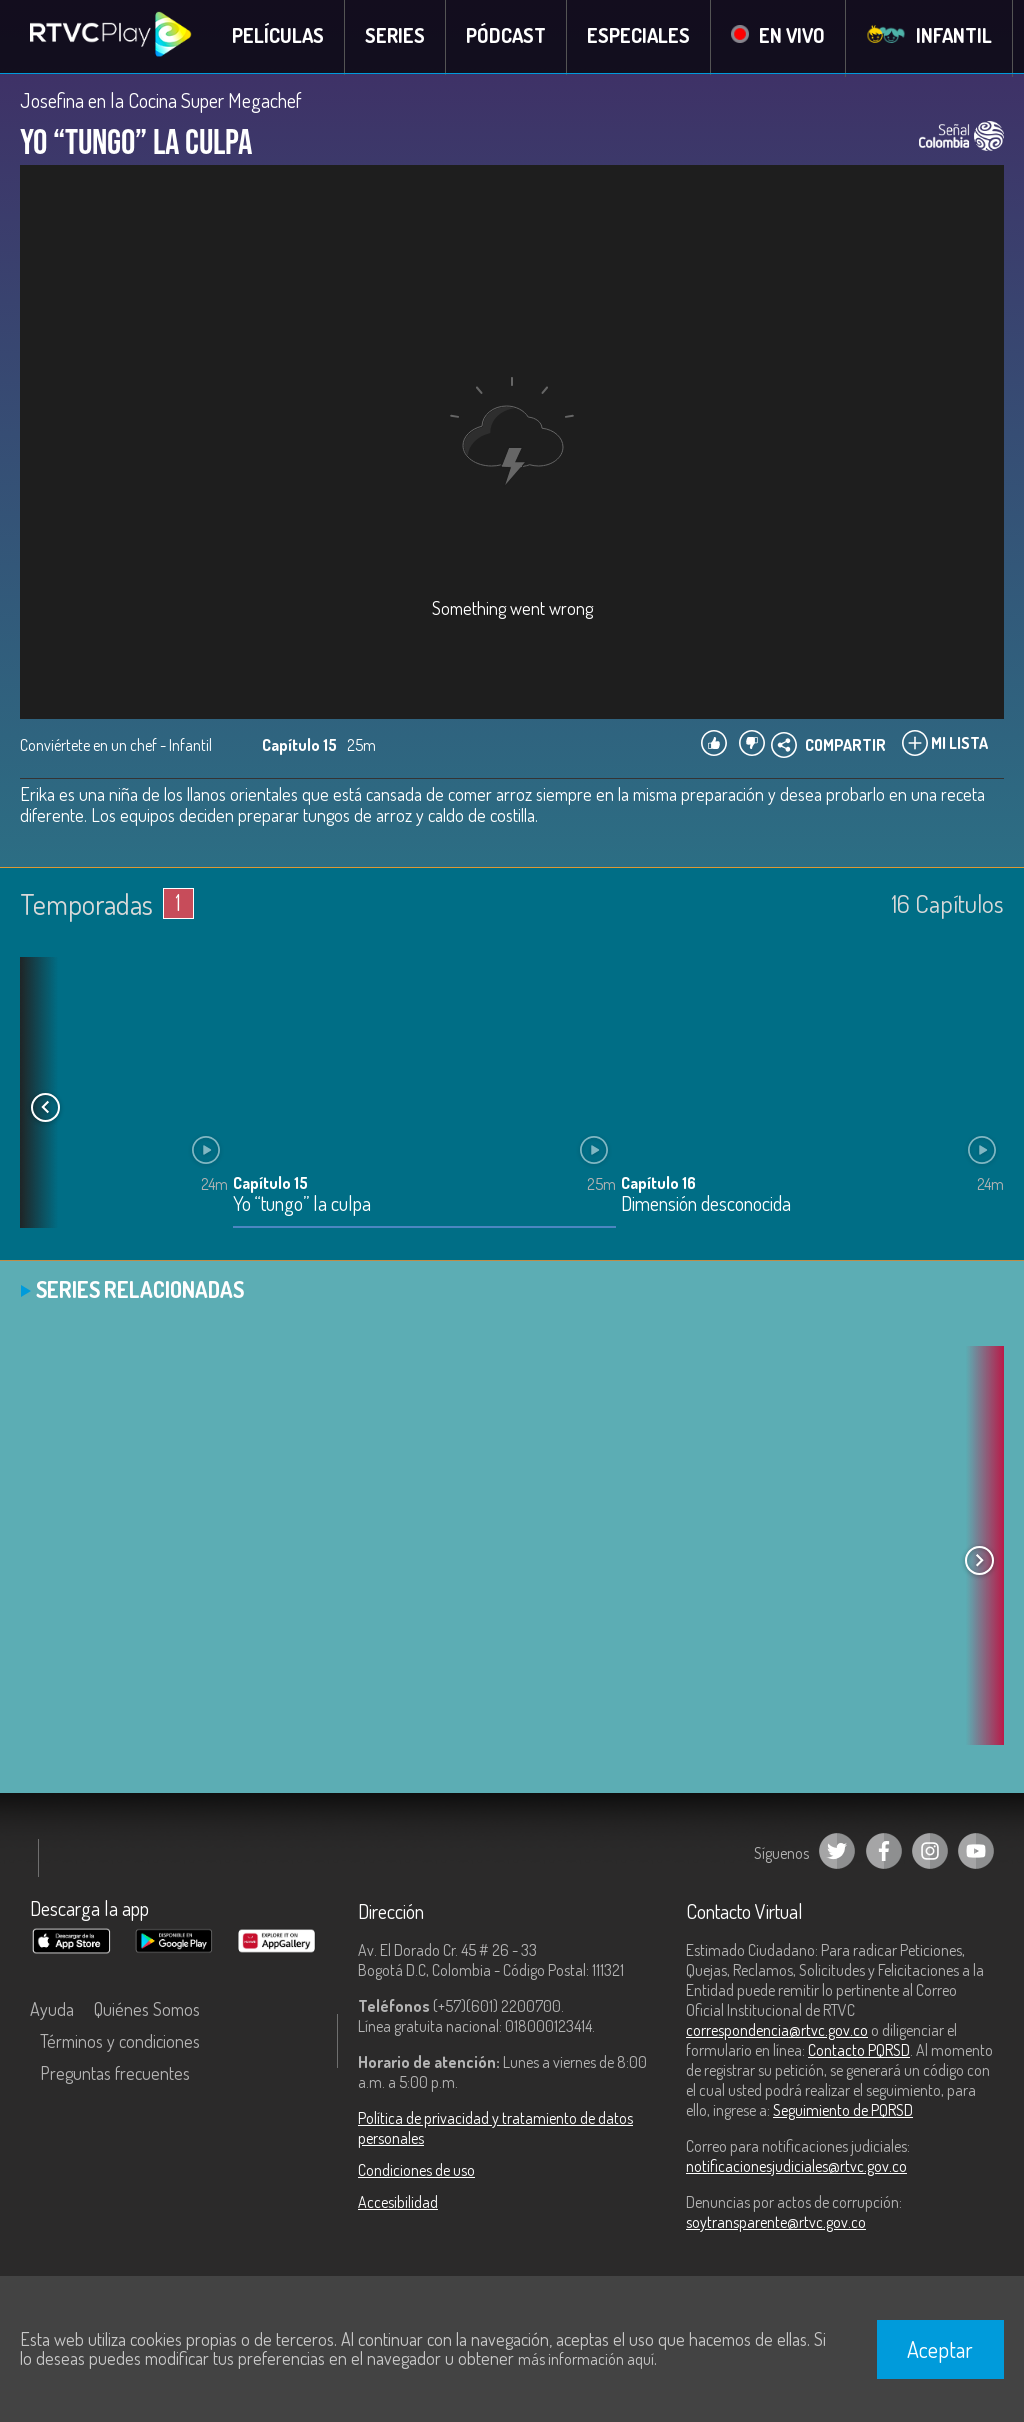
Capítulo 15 (270, 1185)
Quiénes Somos (147, 2011)
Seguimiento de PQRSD (843, 2112)
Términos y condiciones (120, 2043)
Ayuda (52, 2011)
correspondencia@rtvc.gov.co (777, 2032)
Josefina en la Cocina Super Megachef (161, 102)
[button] (45, 1110)
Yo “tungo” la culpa (302, 1206)
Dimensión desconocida (706, 1206)
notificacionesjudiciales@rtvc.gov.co (796, 2168)
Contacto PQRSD (859, 2052)
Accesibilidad (398, 2204)
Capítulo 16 (658, 1185)
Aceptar (940, 2349)
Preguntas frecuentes (115, 2075)
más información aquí (586, 2359)
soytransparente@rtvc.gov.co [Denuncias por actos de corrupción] (776, 2224)
